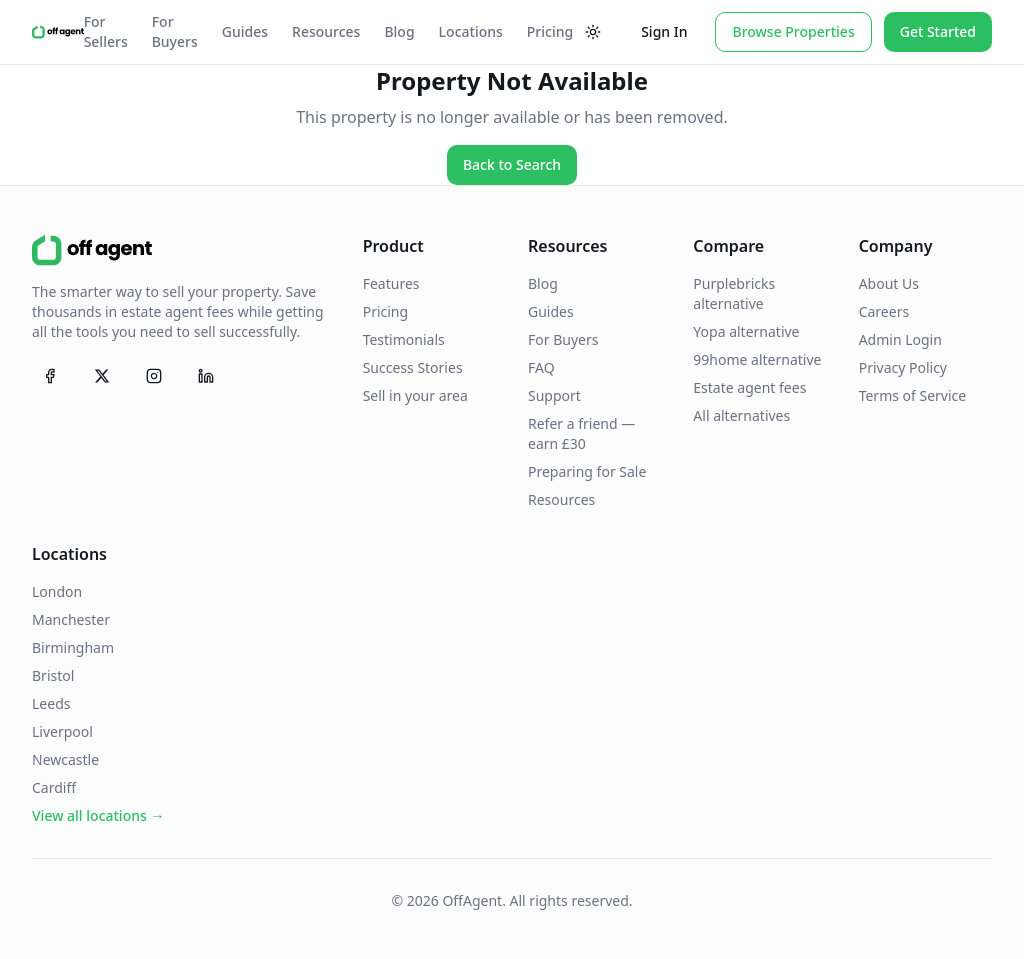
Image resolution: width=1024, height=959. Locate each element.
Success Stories (413, 367)
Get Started (938, 31)
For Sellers (106, 31)
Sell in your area (415, 395)
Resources (326, 31)
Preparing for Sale (587, 471)
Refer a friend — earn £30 (581, 433)
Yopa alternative (746, 331)
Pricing (550, 31)
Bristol (53, 675)
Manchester (71, 619)
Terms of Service (913, 395)
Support (554, 395)
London (57, 591)
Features (391, 283)
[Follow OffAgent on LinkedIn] (206, 376)
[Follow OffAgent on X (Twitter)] (102, 376)
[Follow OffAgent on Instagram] (154, 376)
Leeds (51, 703)
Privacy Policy (903, 367)
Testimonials (404, 339)
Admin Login (900, 339)
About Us (889, 283)
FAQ (541, 367)
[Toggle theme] (593, 32)
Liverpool (62, 731)
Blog (399, 31)
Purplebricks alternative (734, 293)
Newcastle (65, 759)
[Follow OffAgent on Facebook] (50, 376)
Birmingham (73, 647)
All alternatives (741, 415)
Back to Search (512, 164)
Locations (471, 31)
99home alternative (757, 359)
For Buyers (175, 31)
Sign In (664, 31)
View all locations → (98, 815)
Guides (245, 31)
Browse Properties (793, 31)
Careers (884, 311)
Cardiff (54, 787)
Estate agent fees (749, 387)
